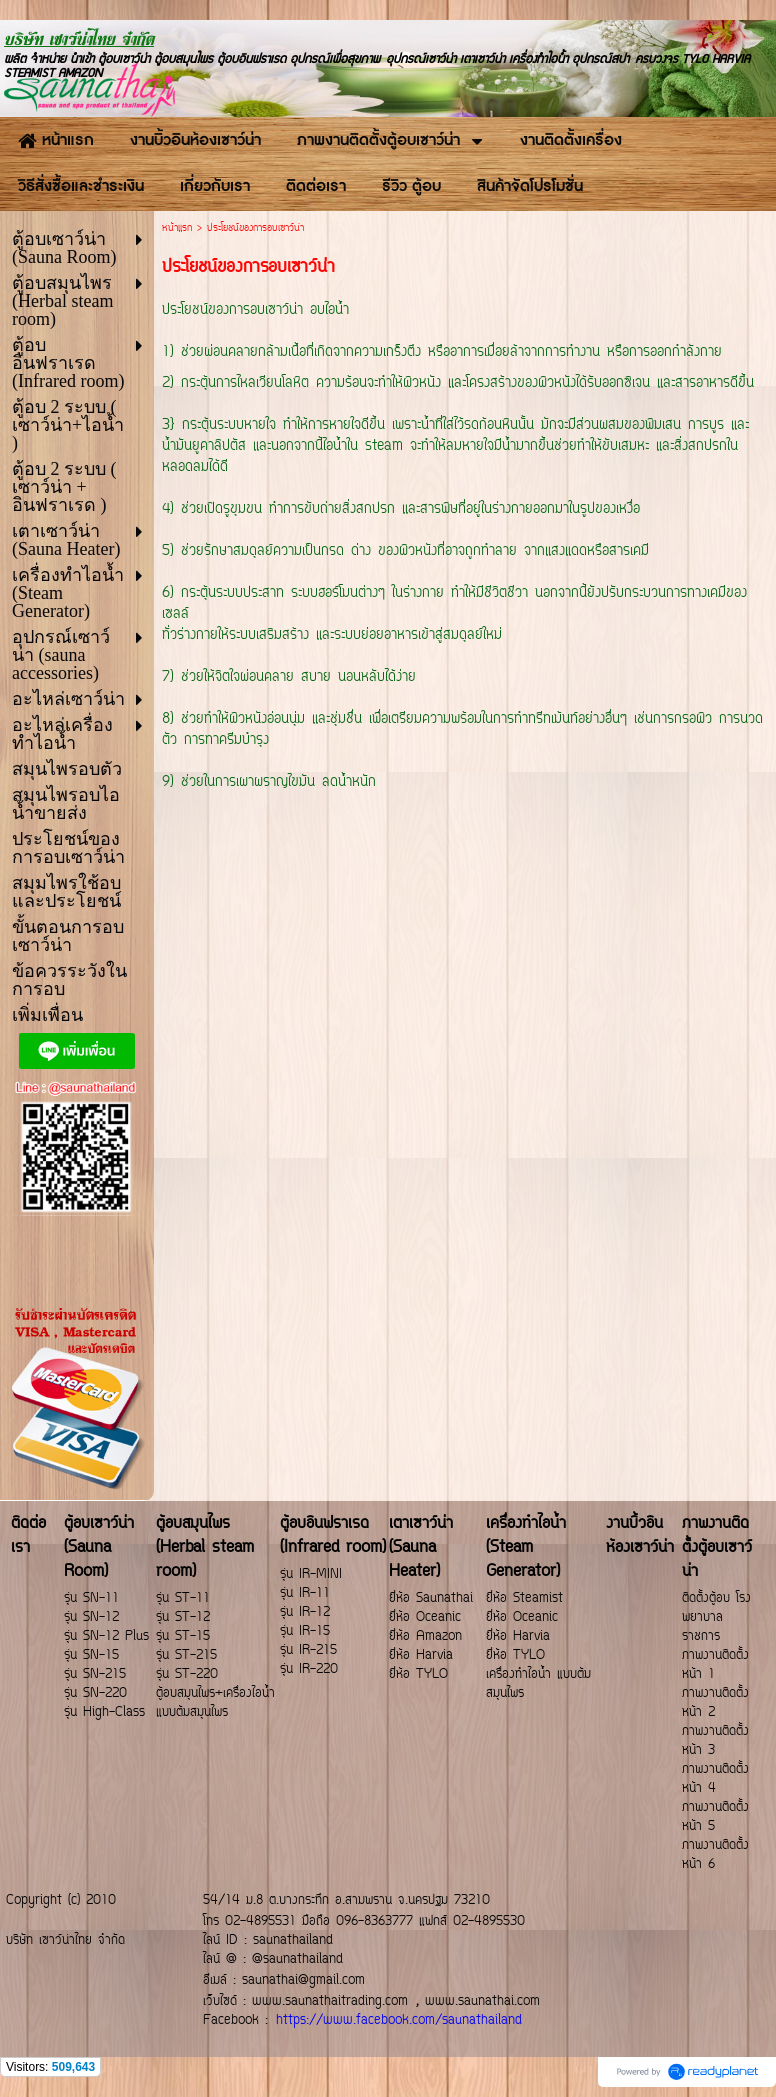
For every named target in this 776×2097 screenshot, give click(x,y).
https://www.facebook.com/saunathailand (399, 2020)
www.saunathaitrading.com (330, 2001)
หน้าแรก (177, 228)
